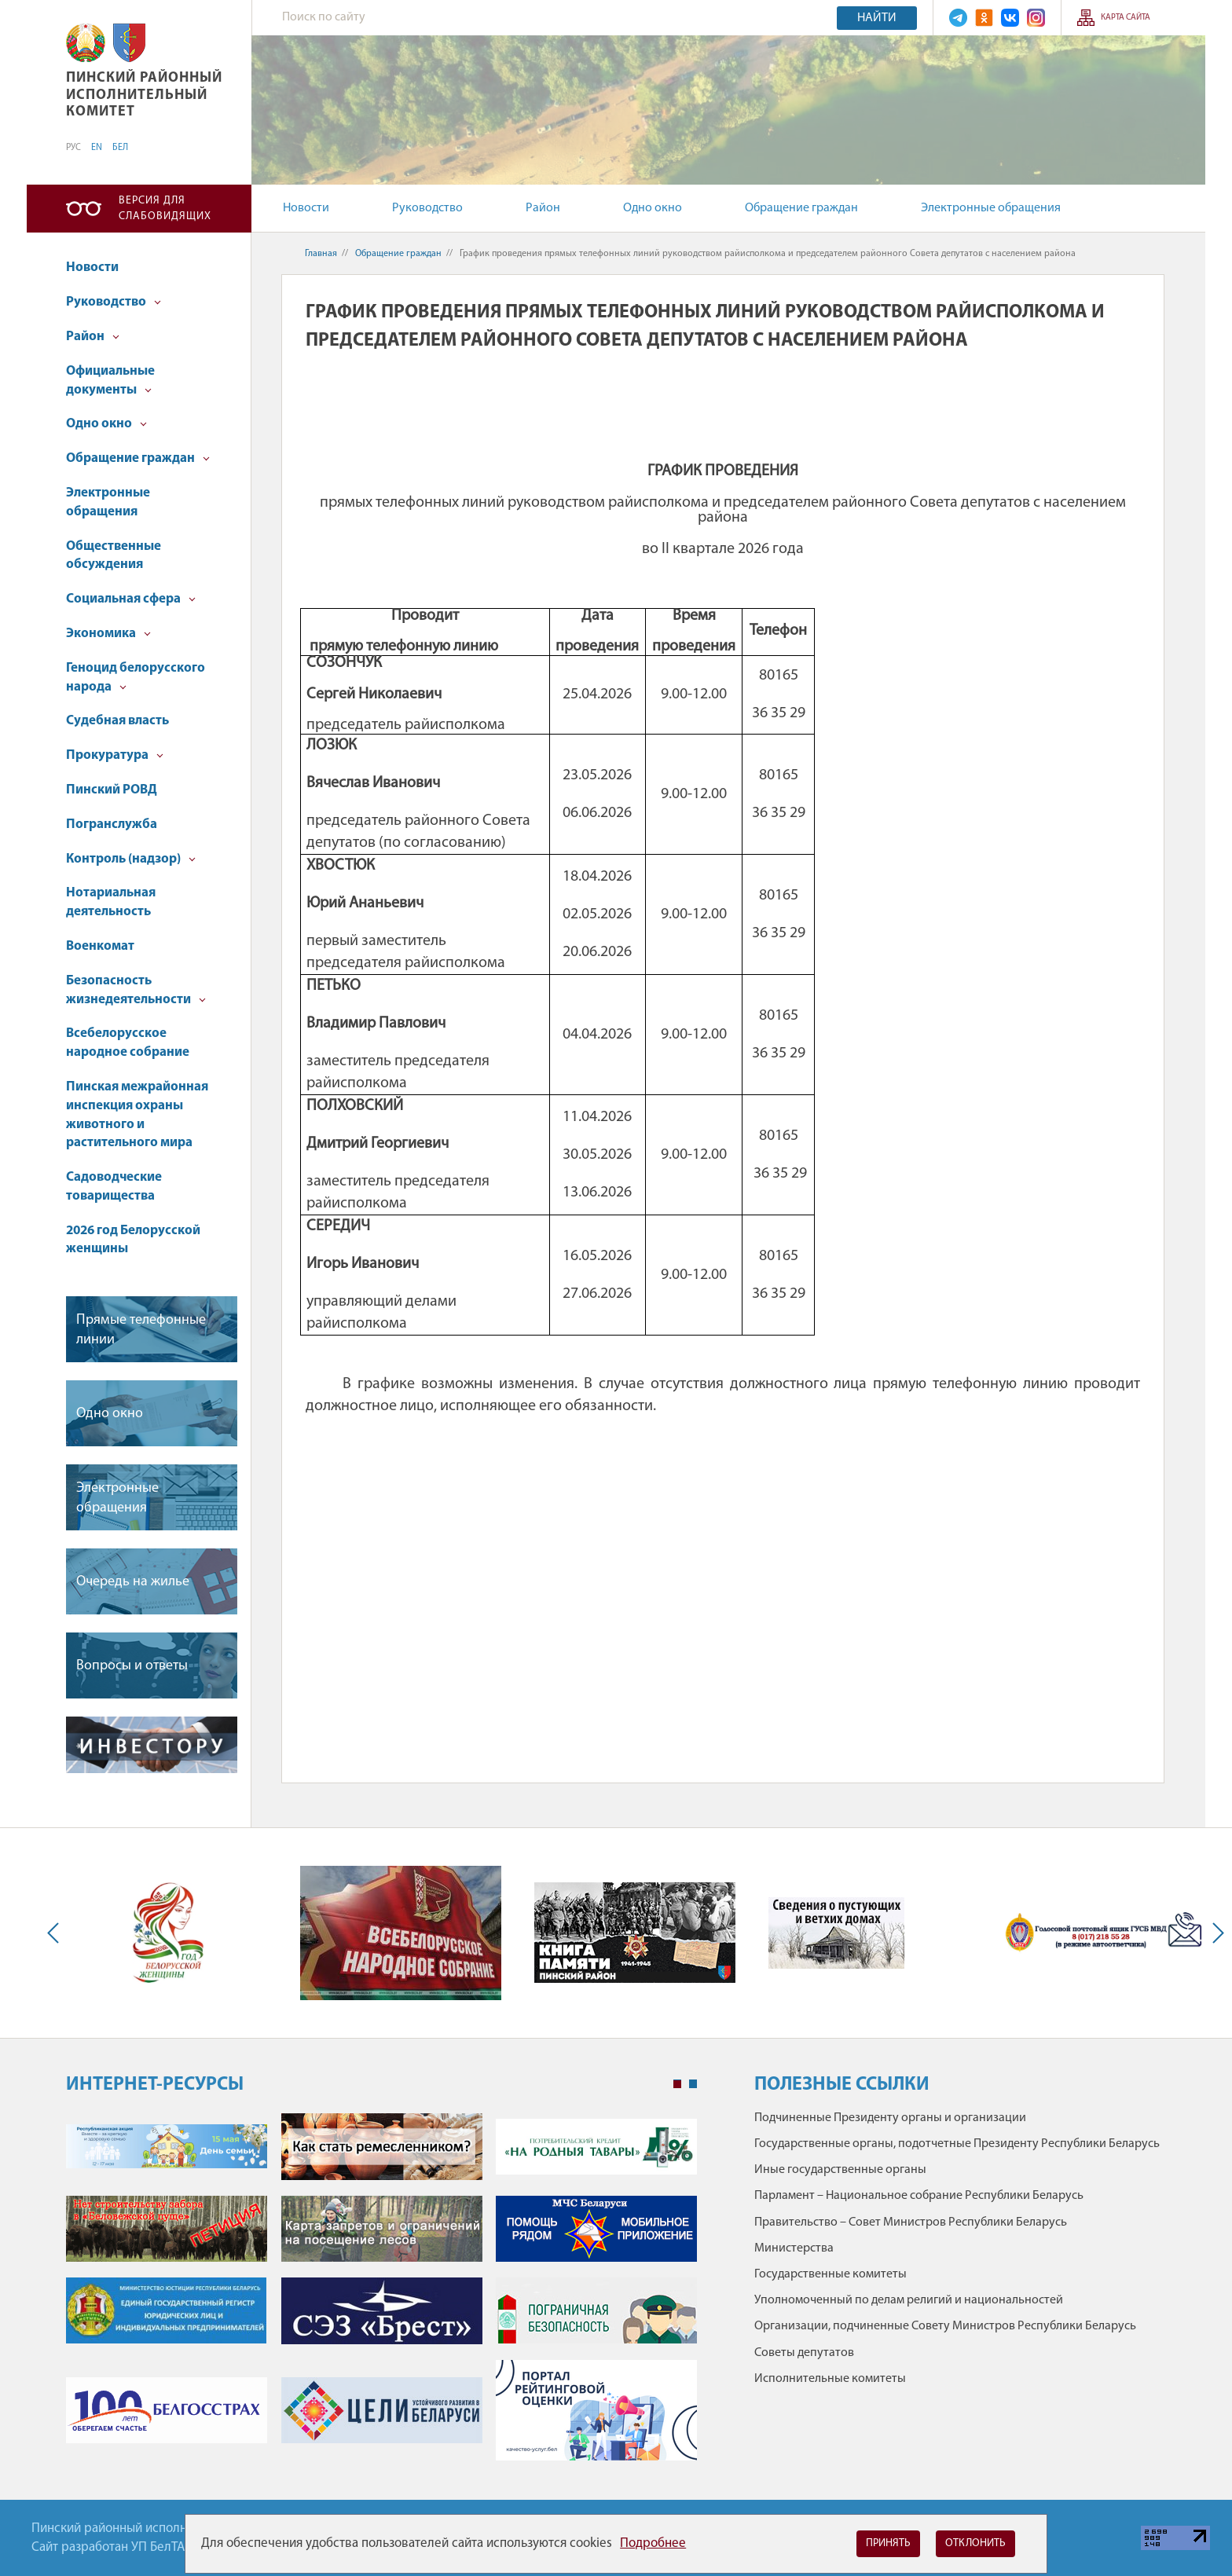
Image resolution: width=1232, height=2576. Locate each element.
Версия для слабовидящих (165, 208)
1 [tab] (677, 2084)
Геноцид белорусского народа (135, 677)
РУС (73, 147)
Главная (321, 253)
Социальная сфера (131, 599)
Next (1214, 1933)
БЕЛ (120, 147)
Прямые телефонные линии (141, 1330)
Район (543, 208)
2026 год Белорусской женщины (133, 1240)
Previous (56, 1933)
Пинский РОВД (111, 790)
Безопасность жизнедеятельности (136, 990)
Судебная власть (117, 720)
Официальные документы (110, 381)
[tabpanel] (381, 2294)
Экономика (108, 633)
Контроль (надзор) (131, 859)
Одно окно (652, 208)
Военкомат (100, 946)
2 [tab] (693, 2084)
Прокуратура (114, 755)
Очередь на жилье (132, 1581)
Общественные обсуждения (113, 556)
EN (96, 147)
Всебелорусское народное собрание (127, 1043)
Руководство (427, 208)
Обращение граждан (801, 208)
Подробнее (653, 2543)
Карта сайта (1125, 17)
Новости (306, 208)
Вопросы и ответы (132, 1665)
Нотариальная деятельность (111, 902)
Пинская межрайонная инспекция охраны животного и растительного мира (137, 1114)
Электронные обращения (991, 208)
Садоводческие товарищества (114, 1187)
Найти (876, 18)
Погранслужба (111, 824)
